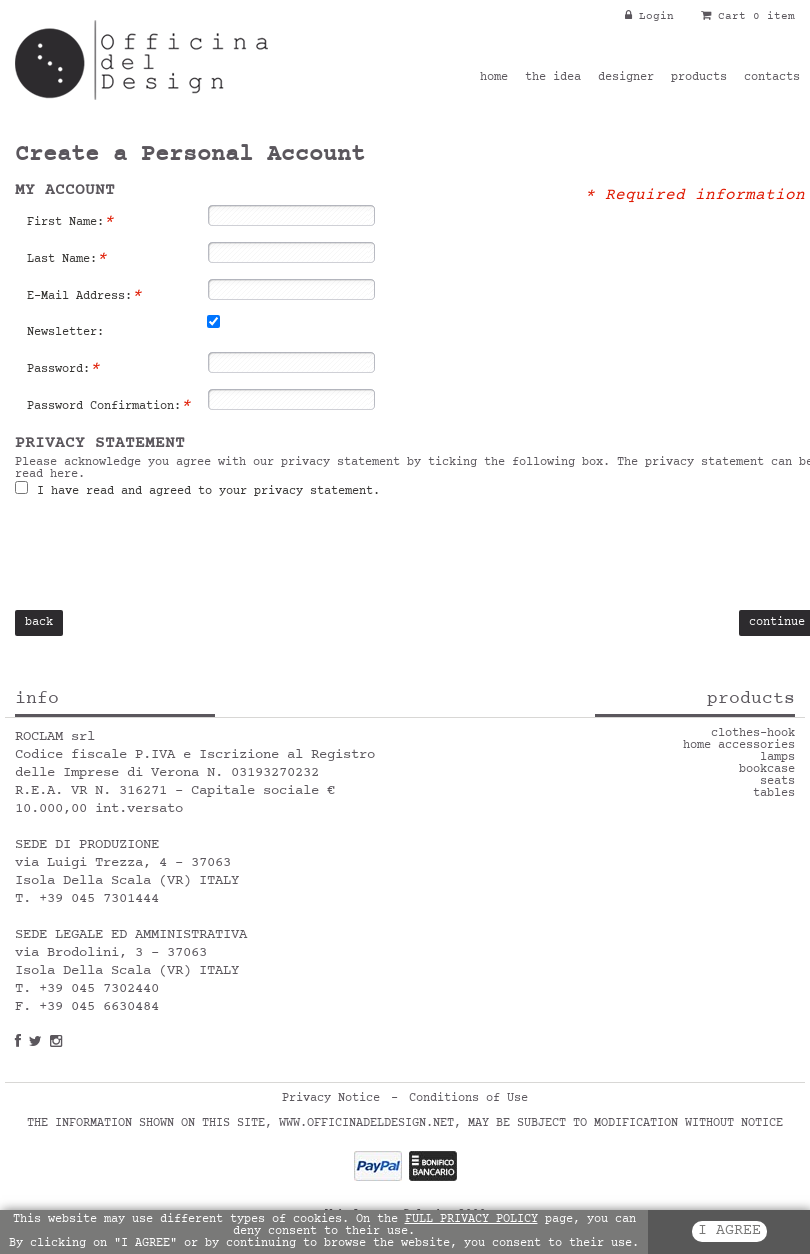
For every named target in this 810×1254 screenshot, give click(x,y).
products (699, 78)
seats (777, 782)
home (494, 78)
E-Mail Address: (84, 296)
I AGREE (729, 1231)
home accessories (739, 746)
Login (649, 16)
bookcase (767, 770)
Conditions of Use (468, 1099)
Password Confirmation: (109, 406)
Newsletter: (65, 333)
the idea (553, 78)
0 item (774, 16)
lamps (777, 758)
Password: (63, 369)
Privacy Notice (331, 1099)
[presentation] (167, 559)
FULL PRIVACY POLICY (471, 1220)
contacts (772, 78)
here (64, 475)
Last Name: (67, 259)
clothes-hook (753, 734)
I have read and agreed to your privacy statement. (205, 492)
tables (774, 794)
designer (626, 78)
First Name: (70, 222)
